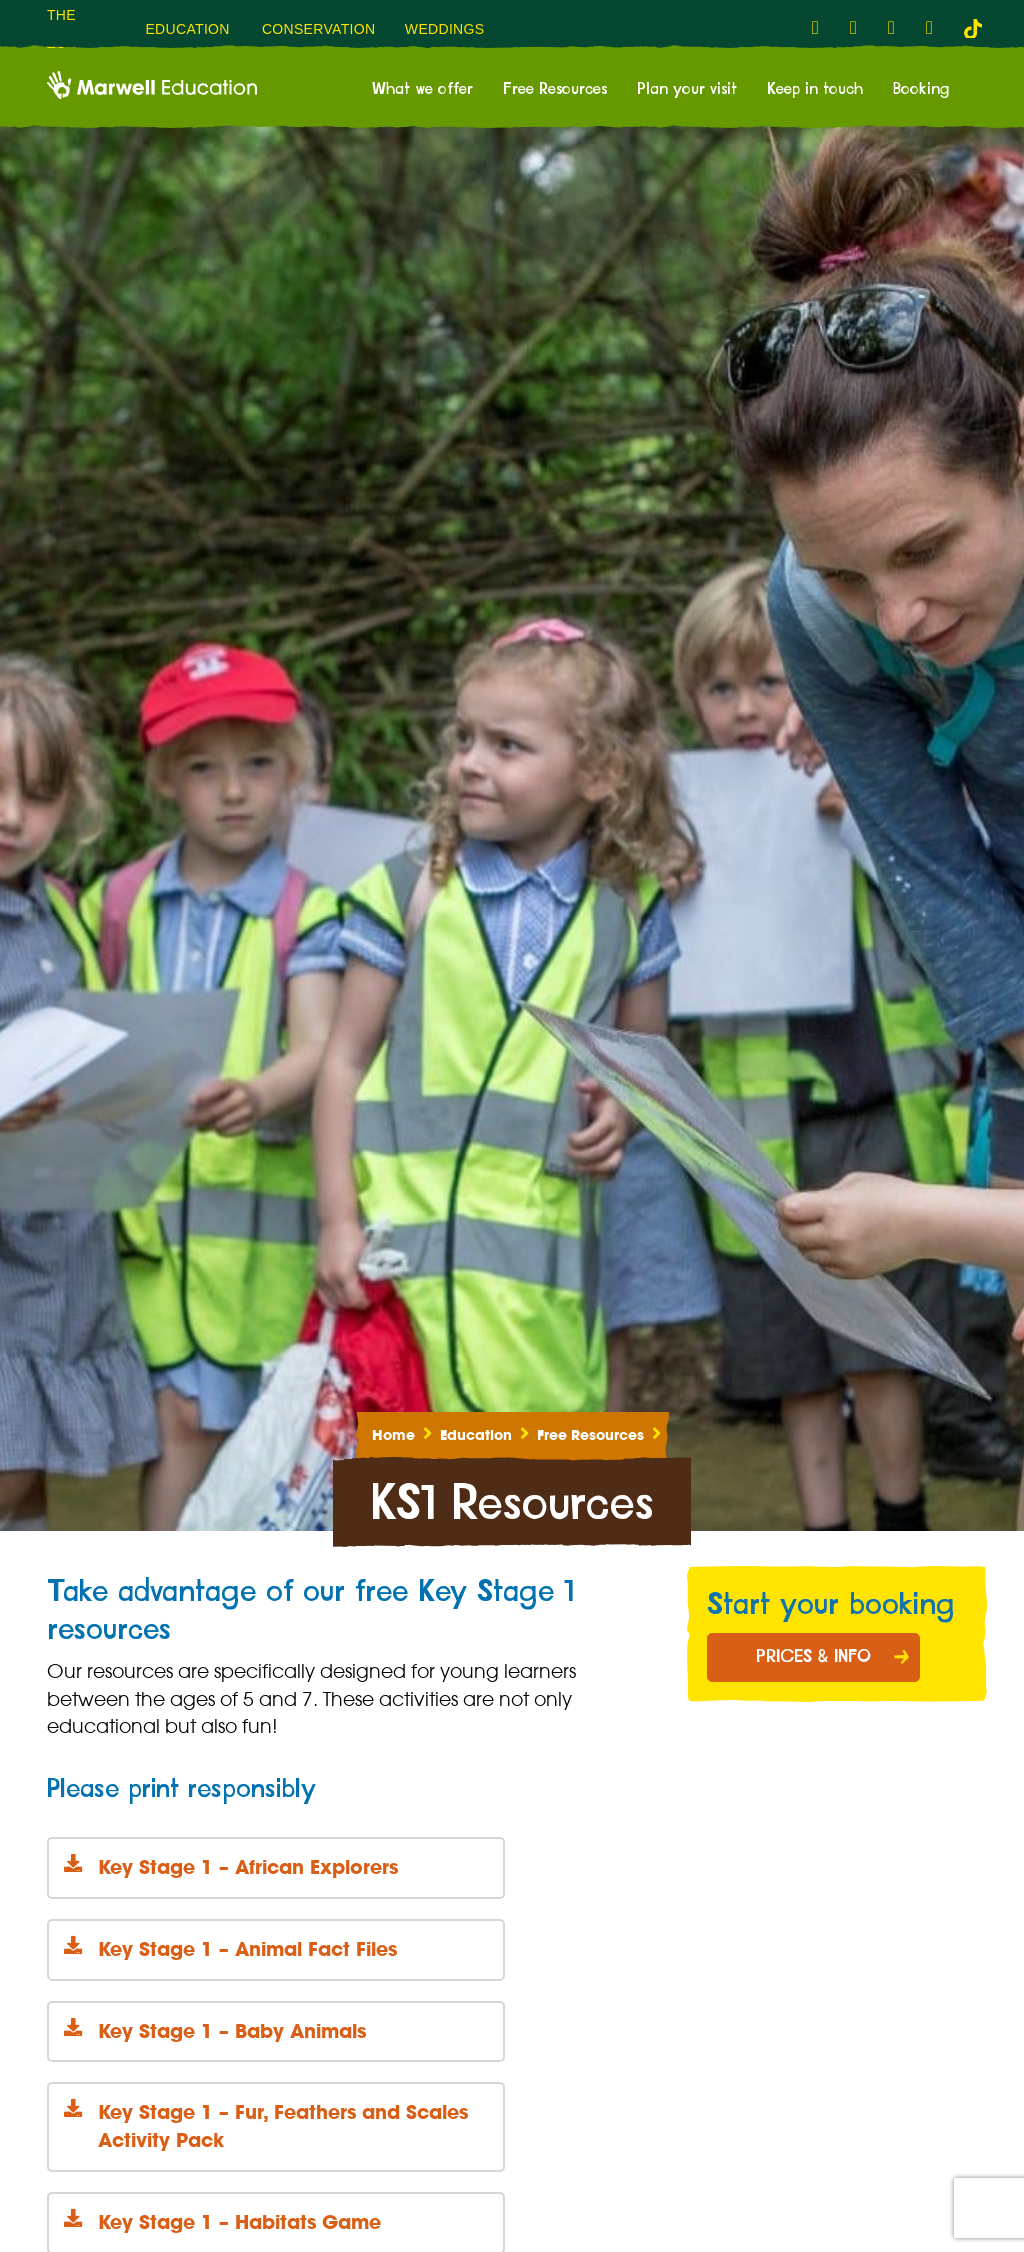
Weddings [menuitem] (445, 29)
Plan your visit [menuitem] (687, 89)
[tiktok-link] (973, 28)
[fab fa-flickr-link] (935, 28)
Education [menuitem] (187, 29)
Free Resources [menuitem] (555, 89)
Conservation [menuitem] (319, 29)
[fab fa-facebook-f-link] (821, 28)
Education (476, 1435)
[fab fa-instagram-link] (859, 28)
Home (393, 1435)
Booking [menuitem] (921, 89)
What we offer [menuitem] (422, 89)
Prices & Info (813, 1657)
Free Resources (590, 1435)
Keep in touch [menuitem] (815, 89)
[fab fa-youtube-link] (897, 28)
